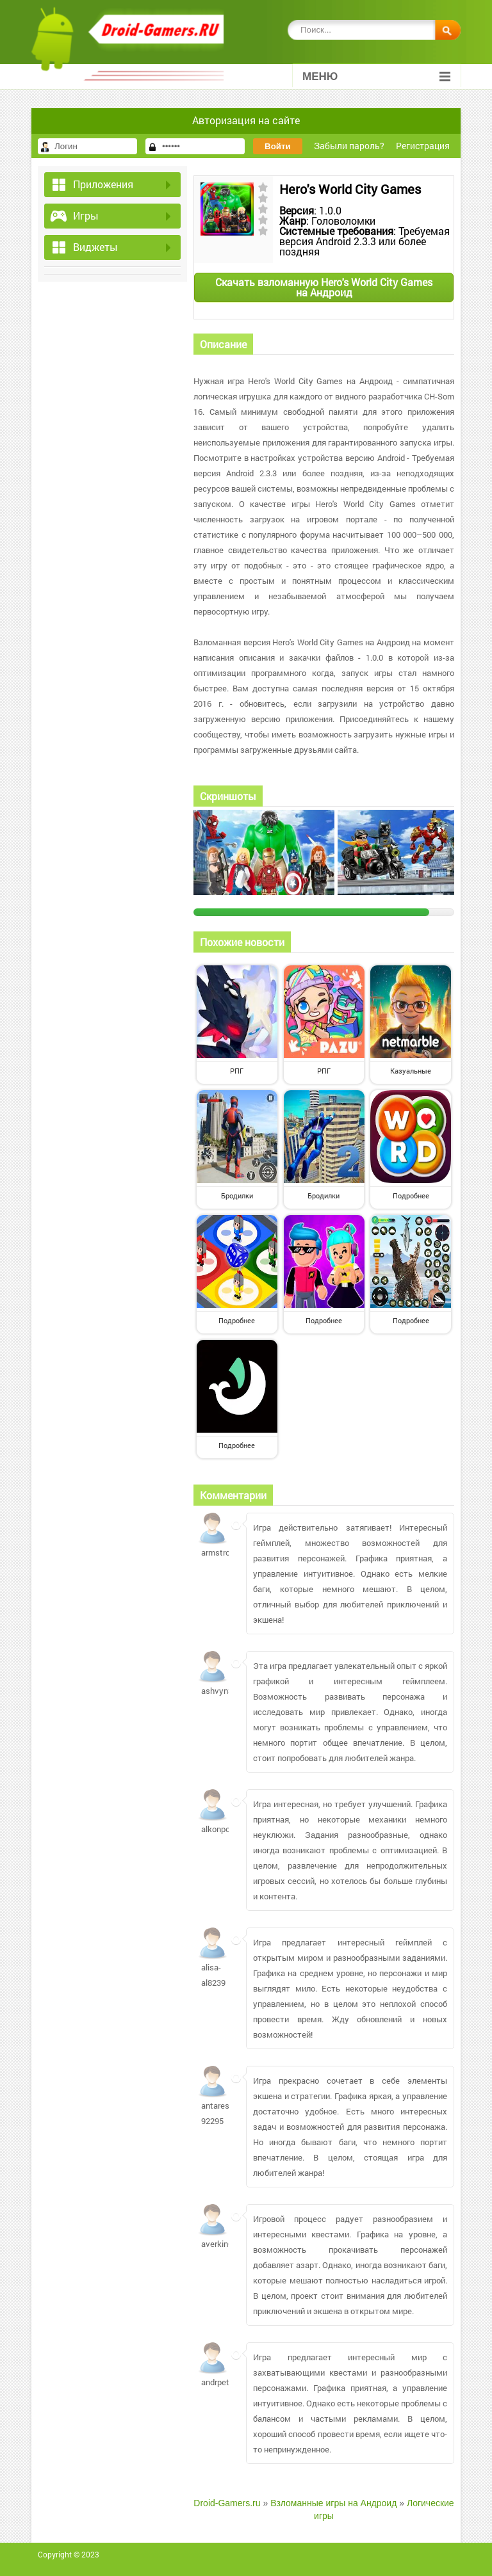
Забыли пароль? (349, 146)
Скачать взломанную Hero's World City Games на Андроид (323, 287)
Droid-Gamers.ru (226, 2503)
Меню (376, 76)
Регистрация (423, 146)
